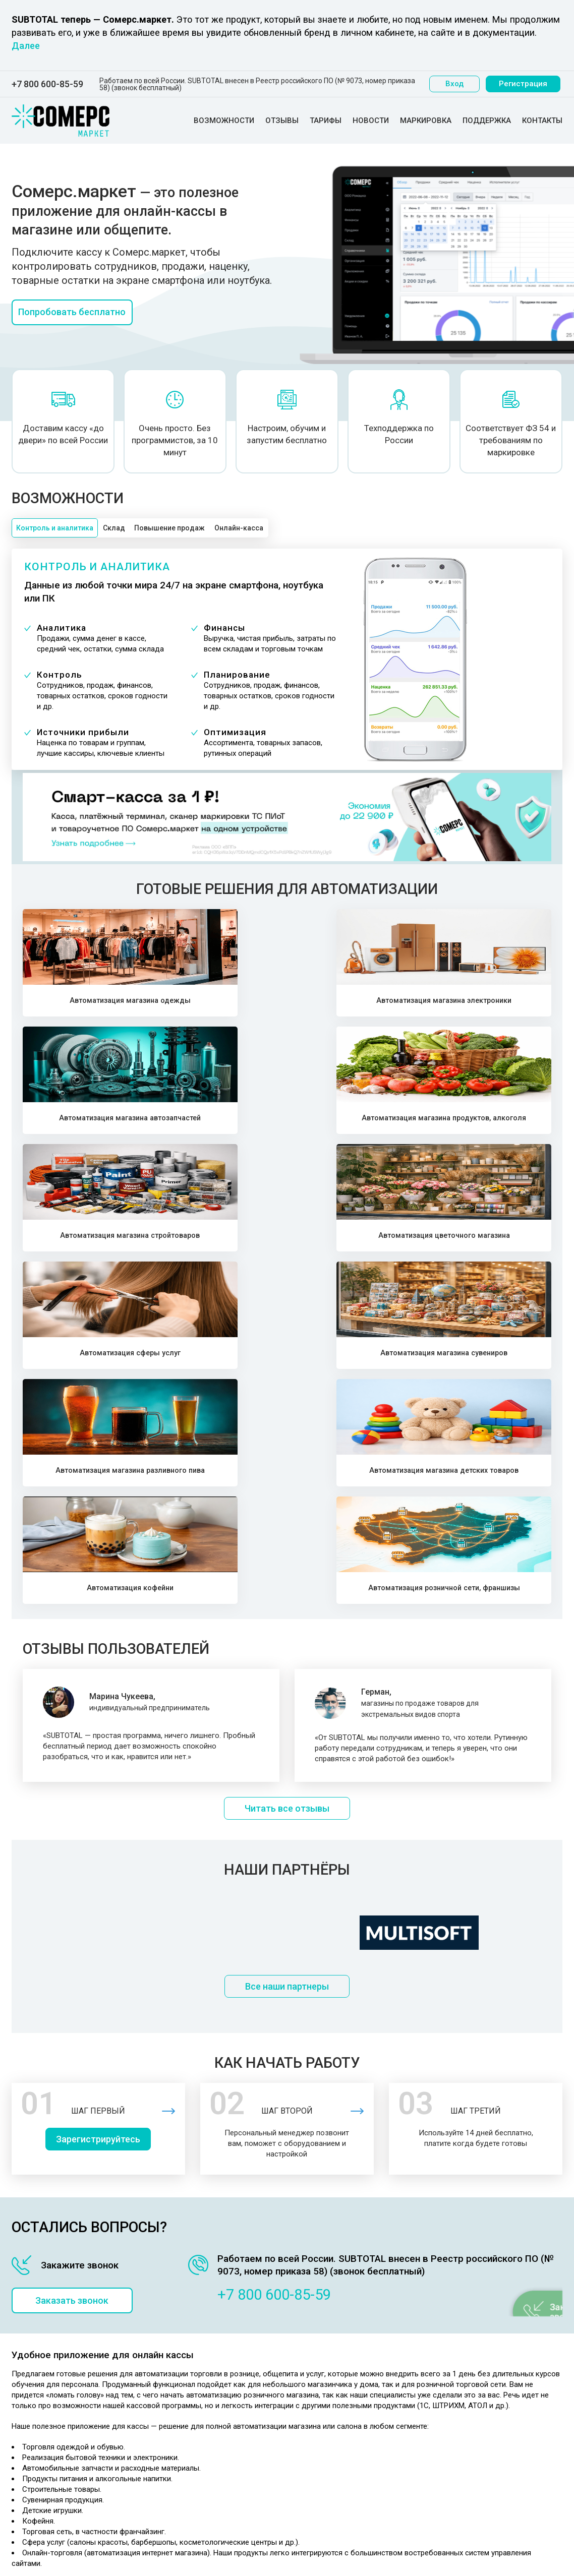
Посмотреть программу (497, 2319)
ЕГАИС (294, 2428)
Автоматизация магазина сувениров (491, 1125)
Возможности (224, 120)
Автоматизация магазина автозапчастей (355, 1003)
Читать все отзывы (287, 1475)
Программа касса (312, 2319)
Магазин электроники (182, 2319)
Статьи (294, 2454)
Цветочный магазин (179, 2369)
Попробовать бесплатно (79, 314)
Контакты (542, 120)
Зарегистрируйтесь (102, 1814)
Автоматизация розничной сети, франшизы (490, 1248)
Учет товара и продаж (320, 2306)
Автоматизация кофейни (355, 1248)
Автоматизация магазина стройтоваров (83, 1125)
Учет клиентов (307, 2344)
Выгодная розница (315, 2441)
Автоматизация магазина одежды (83, 1003)
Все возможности (313, 2357)
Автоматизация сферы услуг (355, 1125)
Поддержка (487, 120)
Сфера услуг (165, 2420)
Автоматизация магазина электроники (219, 1003)
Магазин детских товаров (189, 2407)
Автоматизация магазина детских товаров (219, 1248)
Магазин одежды (174, 2306)
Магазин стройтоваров (184, 2357)
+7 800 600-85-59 (47, 84)
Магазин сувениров (178, 2382)
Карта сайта (303, 2466)
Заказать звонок (79, 1975)
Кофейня (160, 2432)
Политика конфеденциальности (65, 2370)
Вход (456, 83)
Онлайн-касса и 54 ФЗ (321, 2416)
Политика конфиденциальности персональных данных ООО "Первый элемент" (65, 2398)
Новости (371, 120)
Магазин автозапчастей (185, 2332)
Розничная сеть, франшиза (191, 2445)
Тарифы (325, 120)
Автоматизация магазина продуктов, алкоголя (491, 1003)
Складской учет (310, 2332)
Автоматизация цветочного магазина (219, 1125)
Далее (26, 45)
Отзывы (282, 120)
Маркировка (425, 120)
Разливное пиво (172, 2395)
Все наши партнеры (287, 1657)
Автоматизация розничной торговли (346, 2479)
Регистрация (525, 83)
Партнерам (301, 2390)
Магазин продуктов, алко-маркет (202, 2344)
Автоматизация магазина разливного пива (83, 1248)
